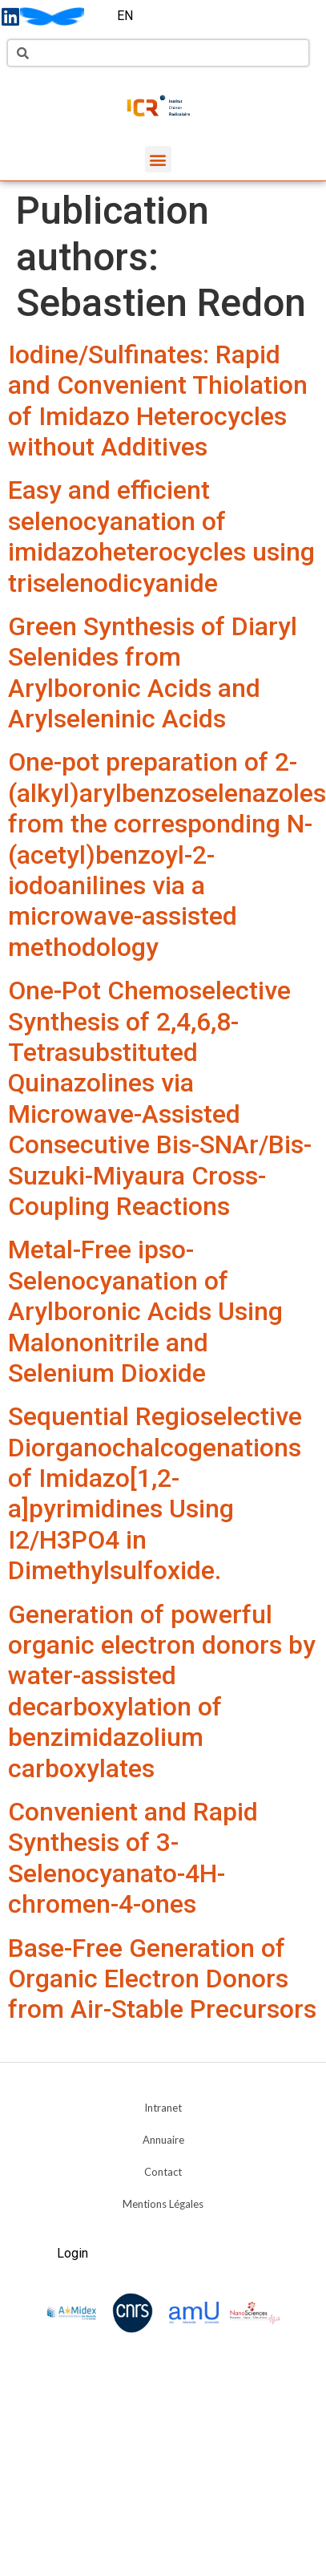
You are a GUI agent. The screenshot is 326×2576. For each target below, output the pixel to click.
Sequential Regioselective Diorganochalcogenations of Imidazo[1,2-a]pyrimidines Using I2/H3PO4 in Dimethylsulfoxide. (155, 1493)
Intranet (163, 2107)
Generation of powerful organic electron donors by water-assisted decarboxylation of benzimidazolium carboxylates (162, 1691)
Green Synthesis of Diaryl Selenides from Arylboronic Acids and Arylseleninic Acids (152, 672)
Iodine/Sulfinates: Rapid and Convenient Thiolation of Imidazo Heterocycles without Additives (158, 400)
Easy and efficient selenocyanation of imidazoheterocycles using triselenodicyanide (161, 536)
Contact (163, 2171)
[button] (158, 159)
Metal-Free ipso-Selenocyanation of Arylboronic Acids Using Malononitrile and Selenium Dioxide (145, 1311)
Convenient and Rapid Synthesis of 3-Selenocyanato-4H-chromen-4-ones (133, 1857)
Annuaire (163, 2139)
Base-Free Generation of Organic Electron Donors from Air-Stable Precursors (162, 1979)
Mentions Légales (163, 2203)
